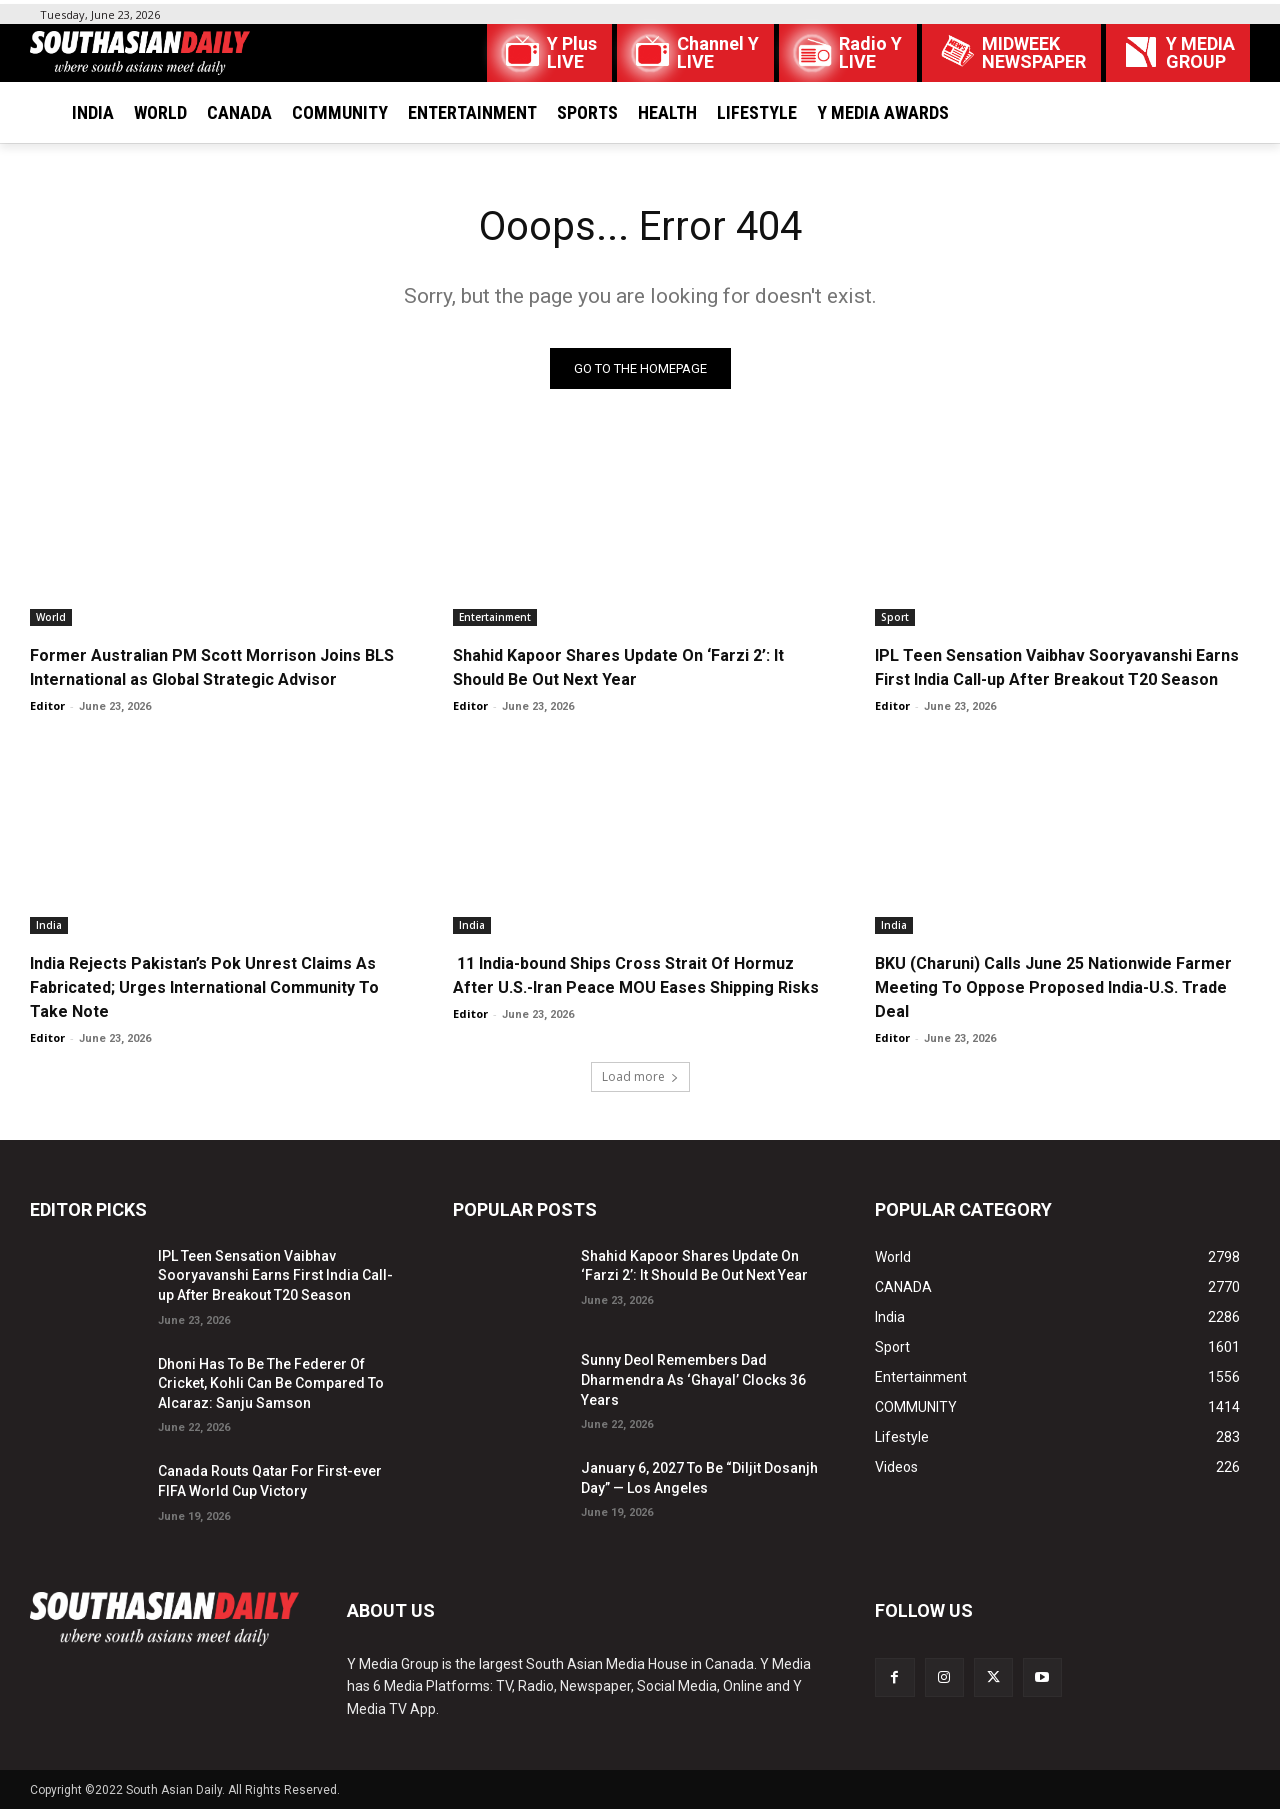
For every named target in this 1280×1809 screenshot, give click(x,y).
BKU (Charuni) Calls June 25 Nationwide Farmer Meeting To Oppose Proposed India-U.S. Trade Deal (1053, 987)
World (51, 617)
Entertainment (495, 617)
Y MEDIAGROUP (1200, 53)
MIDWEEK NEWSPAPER (1034, 53)
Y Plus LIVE (572, 53)
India (49, 925)
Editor (47, 705)
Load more (640, 1076)
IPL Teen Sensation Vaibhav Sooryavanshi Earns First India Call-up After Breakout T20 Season (275, 1275)
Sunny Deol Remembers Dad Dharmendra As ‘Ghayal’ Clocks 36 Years (693, 1379)
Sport (895, 617)
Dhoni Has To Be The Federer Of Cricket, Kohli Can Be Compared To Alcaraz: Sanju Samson (271, 1383)
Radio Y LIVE (870, 53)
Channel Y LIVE (718, 53)
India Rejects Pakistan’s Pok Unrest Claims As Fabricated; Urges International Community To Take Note (204, 987)
